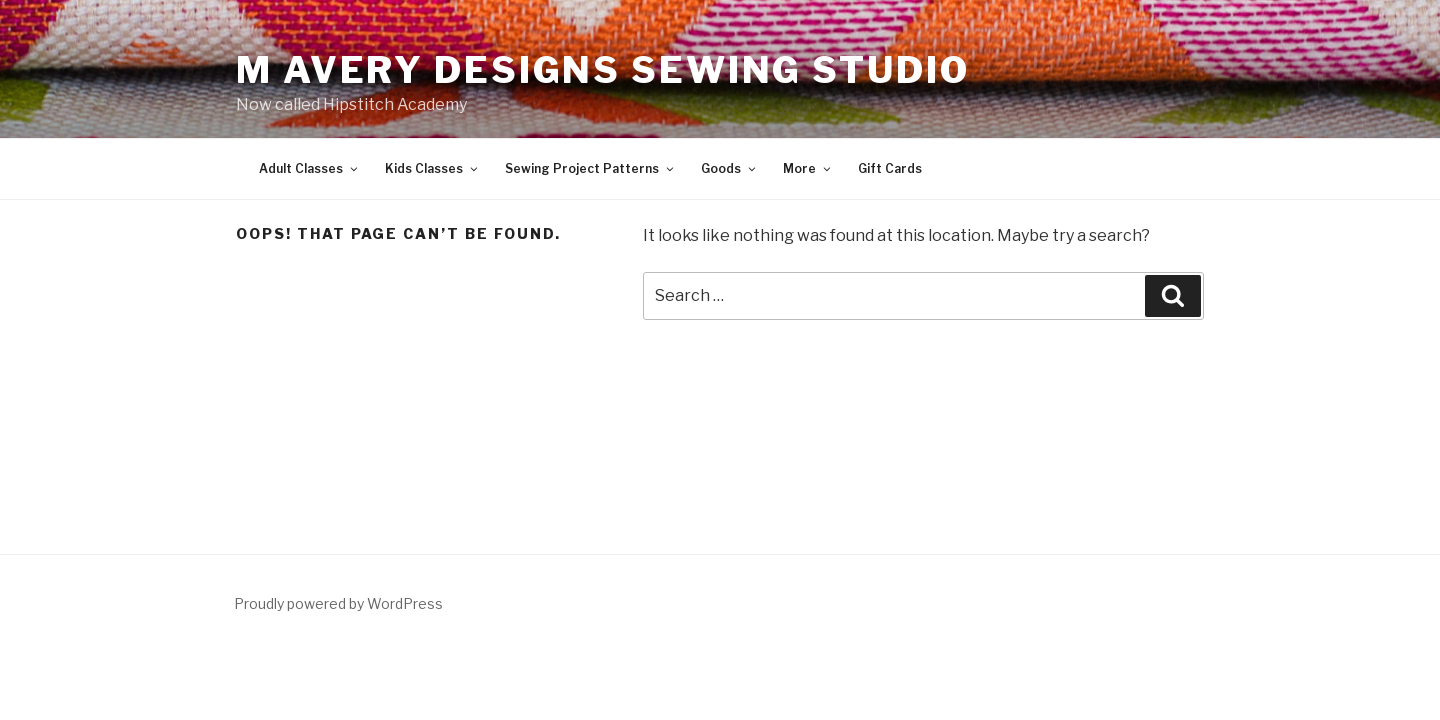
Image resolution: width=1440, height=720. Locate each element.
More (808, 168)
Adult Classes (309, 168)
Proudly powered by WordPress (338, 603)
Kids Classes (432, 168)
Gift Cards (890, 168)
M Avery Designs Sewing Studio (603, 70)
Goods (729, 168)
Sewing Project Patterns (590, 168)
